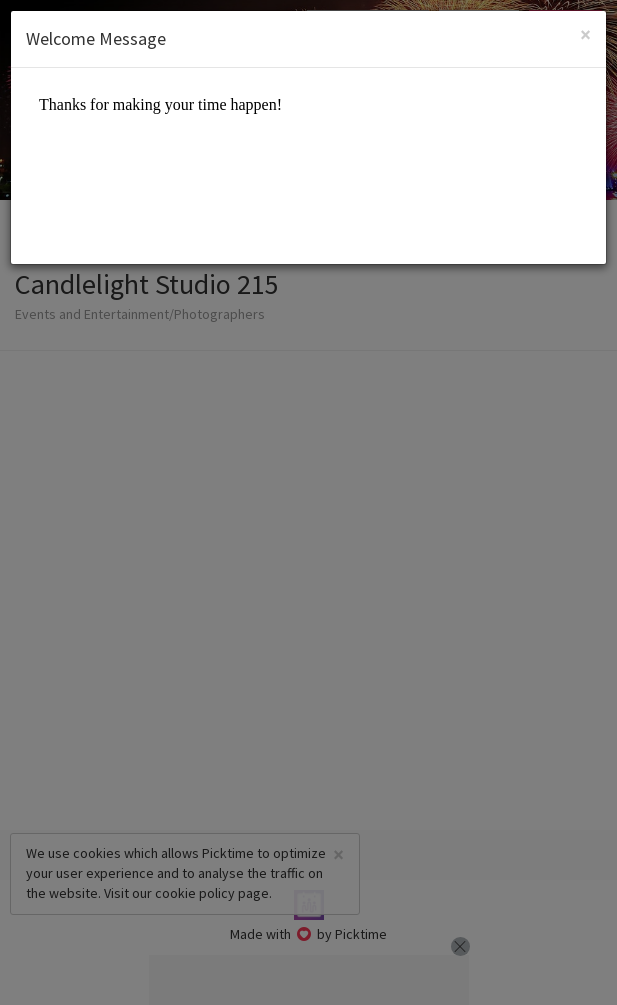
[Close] (585, 34)
